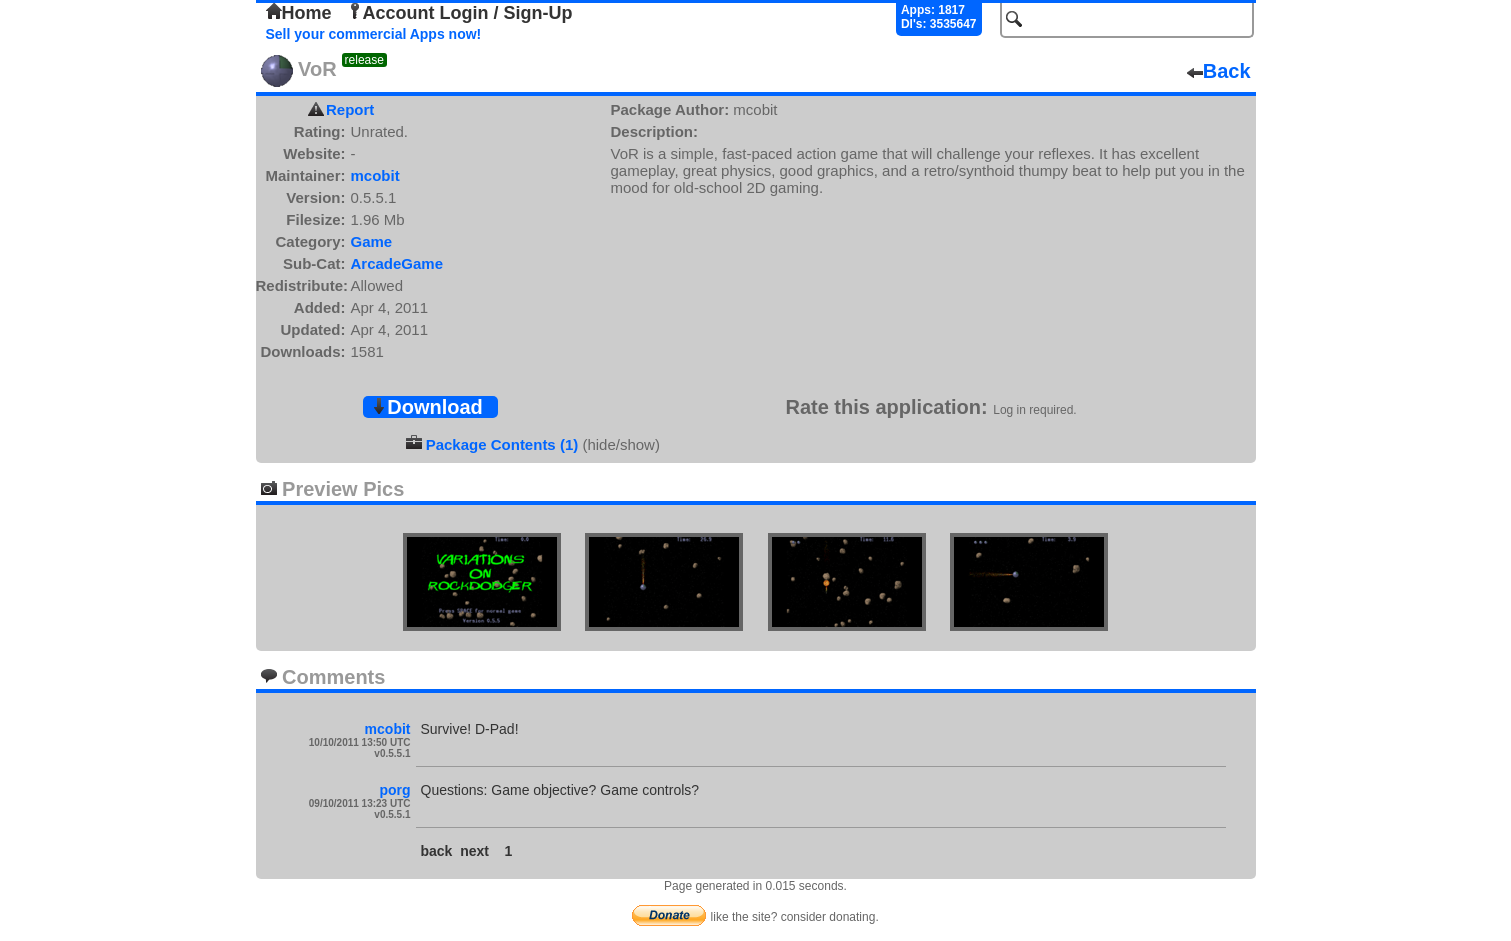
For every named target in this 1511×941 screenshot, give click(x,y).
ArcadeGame (397, 263)
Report (350, 109)
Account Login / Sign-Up (460, 13)
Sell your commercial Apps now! (374, 34)
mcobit (375, 175)
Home (299, 13)
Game (372, 241)
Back (1219, 71)
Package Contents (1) (502, 444)
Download (427, 407)
